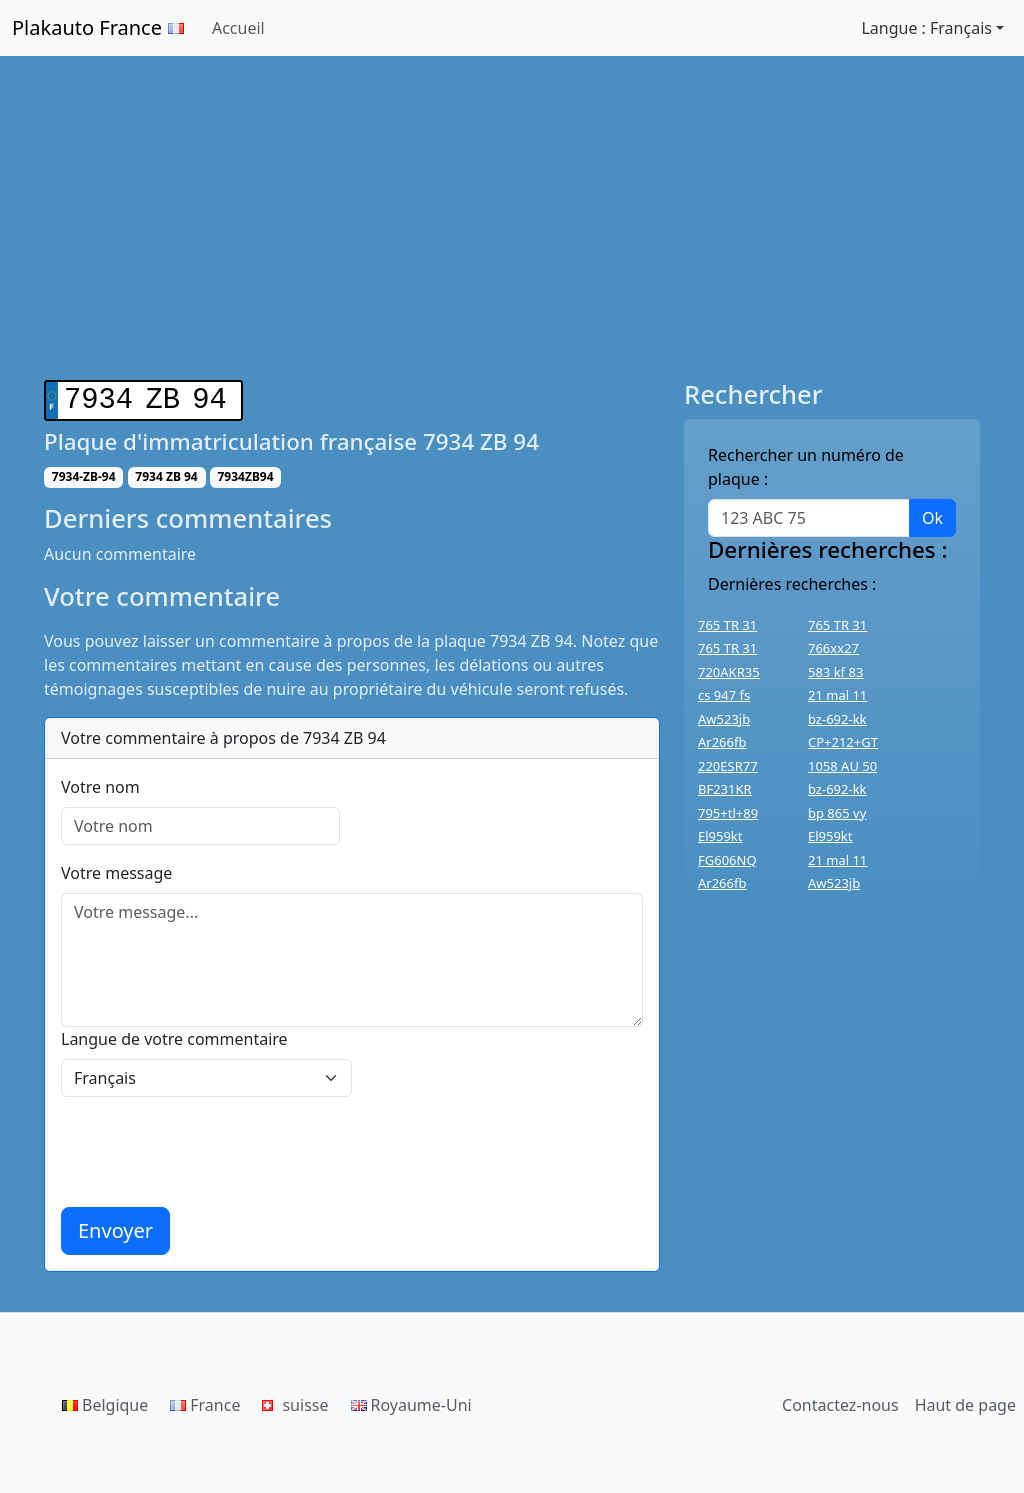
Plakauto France (98, 27)
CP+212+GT (843, 742)
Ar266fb (722, 742)
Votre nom (100, 783)
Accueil (238, 28)
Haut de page (965, 1401)
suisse (295, 1401)
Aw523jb (724, 719)
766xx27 (833, 648)
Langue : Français (926, 28)
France (205, 1401)
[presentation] (213, 1148)
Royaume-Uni (411, 1401)
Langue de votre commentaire (174, 1035)
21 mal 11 (837, 695)
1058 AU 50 (842, 766)
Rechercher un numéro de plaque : (806, 467)
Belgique (105, 1401)
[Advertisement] (512, 230)
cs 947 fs (724, 695)
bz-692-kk (837, 719)
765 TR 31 (727, 625)
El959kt (720, 836)
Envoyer (115, 1226)
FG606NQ (727, 860)
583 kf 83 (835, 672)
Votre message (116, 869)
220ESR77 (728, 766)
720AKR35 (729, 672)
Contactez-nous (840, 1401)
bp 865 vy (837, 813)
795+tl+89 (728, 813)
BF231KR (725, 789)
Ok (932, 518)
